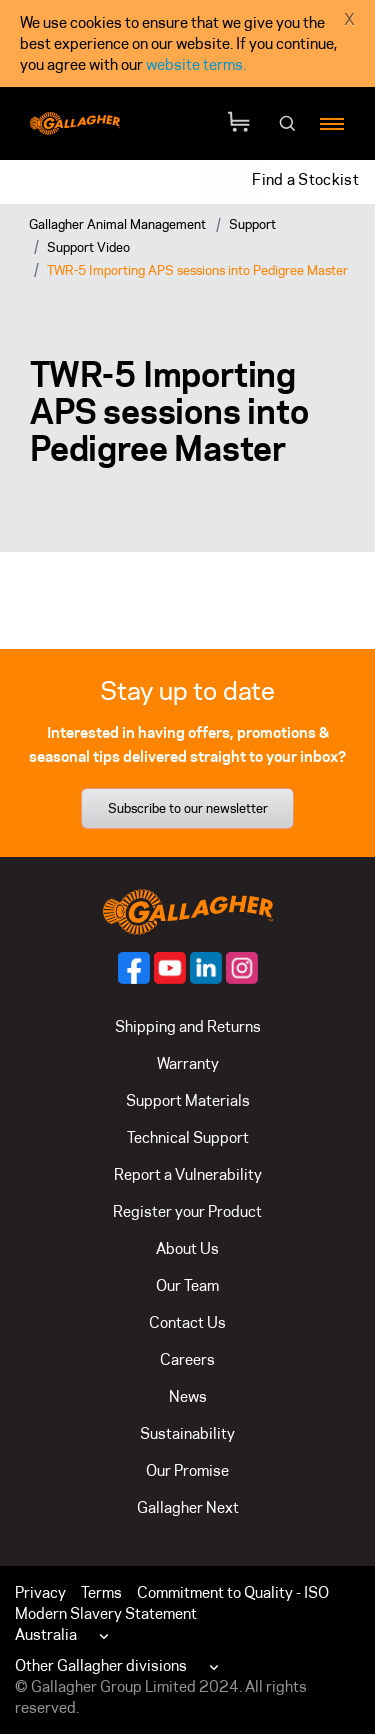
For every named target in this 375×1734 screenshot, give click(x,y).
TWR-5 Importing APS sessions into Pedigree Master (197, 270)
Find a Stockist (305, 179)
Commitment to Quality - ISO (233, 1592)
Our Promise (187, 1470)
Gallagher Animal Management (117, 224)
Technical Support (188, 1137)
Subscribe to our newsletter (188, 808)
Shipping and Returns (188, 1026)
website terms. (196, 64)
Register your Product (187, 1211)
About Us (187, 1248)
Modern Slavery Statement (106, 1613)
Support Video (88, 247)
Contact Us (187, 1322)
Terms (101, 1592)
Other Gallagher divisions (101, 1665)
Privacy (40, 1592)
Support (252, 224)
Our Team (187, 1285)
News (188, 1396)
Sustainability (187, 1433)
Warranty (188, 1063)
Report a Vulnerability (188, 1174)
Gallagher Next (188, 1507)
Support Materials (188, 1100)
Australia (46, 1634)
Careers (187, 1359)
